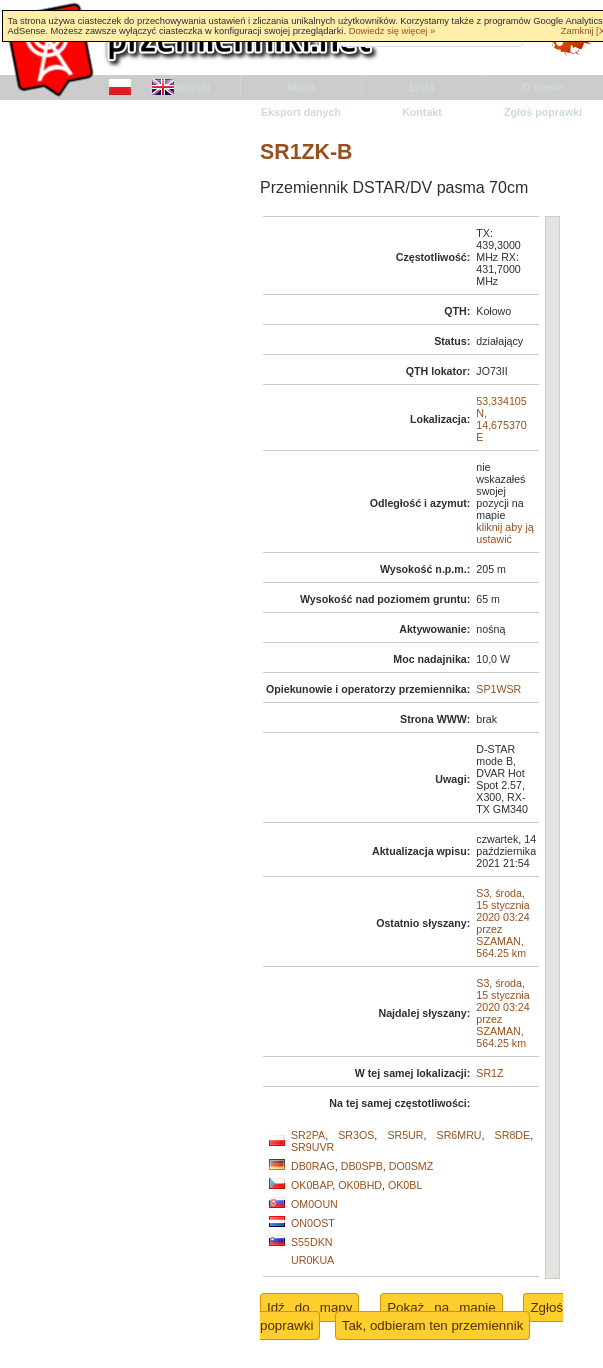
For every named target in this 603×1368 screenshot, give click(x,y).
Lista (422, 87)
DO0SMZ (411, 1166)
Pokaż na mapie (441, 1307)
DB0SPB (362, 1166)
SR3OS (356, 1135)
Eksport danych (301, 112)
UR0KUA (312, 1260)
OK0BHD (360, 1185)
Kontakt (422, 112)
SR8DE (513, 1135)
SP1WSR (498, 689)
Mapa (300, 87)
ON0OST (313, 1223)
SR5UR (405, 1135)
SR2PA (308, 1135)
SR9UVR (312, 1147)
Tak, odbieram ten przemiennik (433, 1325)
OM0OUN (314, 1204)
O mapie (543, 87)
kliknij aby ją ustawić (504, 533)
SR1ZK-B (306, 152)
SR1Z (489, 1073)
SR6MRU (459, 1135)
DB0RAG (313, 1166)
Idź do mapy (309, 1307)
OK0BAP (311, 1185)
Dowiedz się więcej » (392, 31)
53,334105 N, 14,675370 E (501, 419)
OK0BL (405, 1185)
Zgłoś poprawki (543, 112)
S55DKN (311, 1242)
